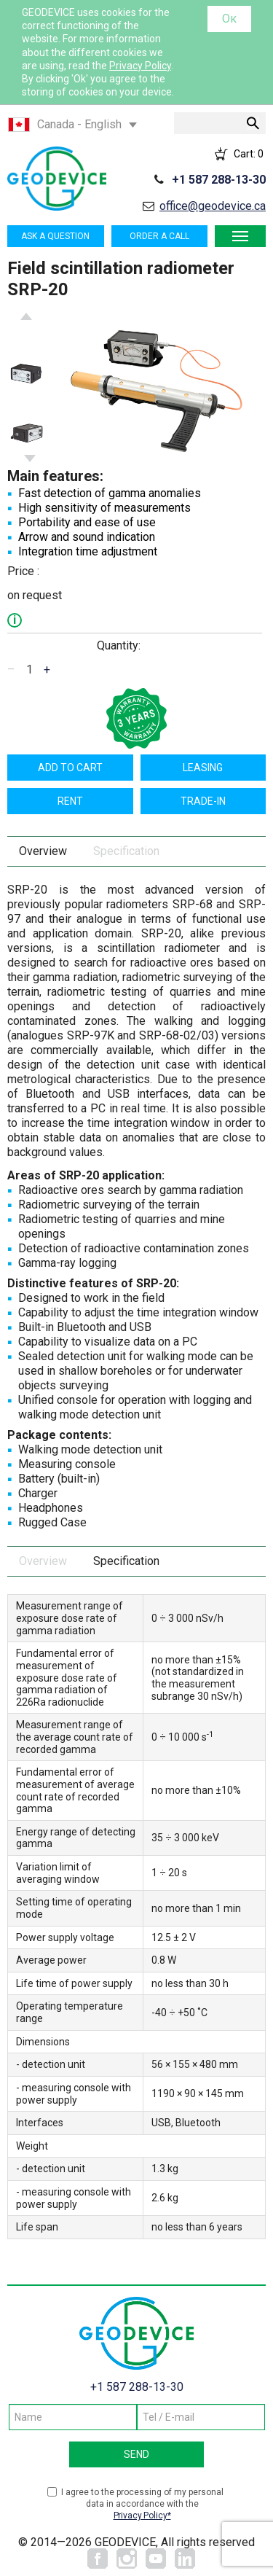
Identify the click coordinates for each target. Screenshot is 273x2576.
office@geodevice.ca (212, 206)
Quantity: (119, 645)
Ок (229, 19)
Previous (26, 316)
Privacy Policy (140, 65)
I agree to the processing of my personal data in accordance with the (142, 2504)
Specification (126, 851)
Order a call (159, 236)
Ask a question (55, 236)
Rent (70, 801)
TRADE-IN (203, 801)
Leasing (203, 767)
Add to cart (70, 767)
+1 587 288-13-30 (219, 180)
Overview (43, 851)
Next (30, 458)
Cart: (249, 154)
